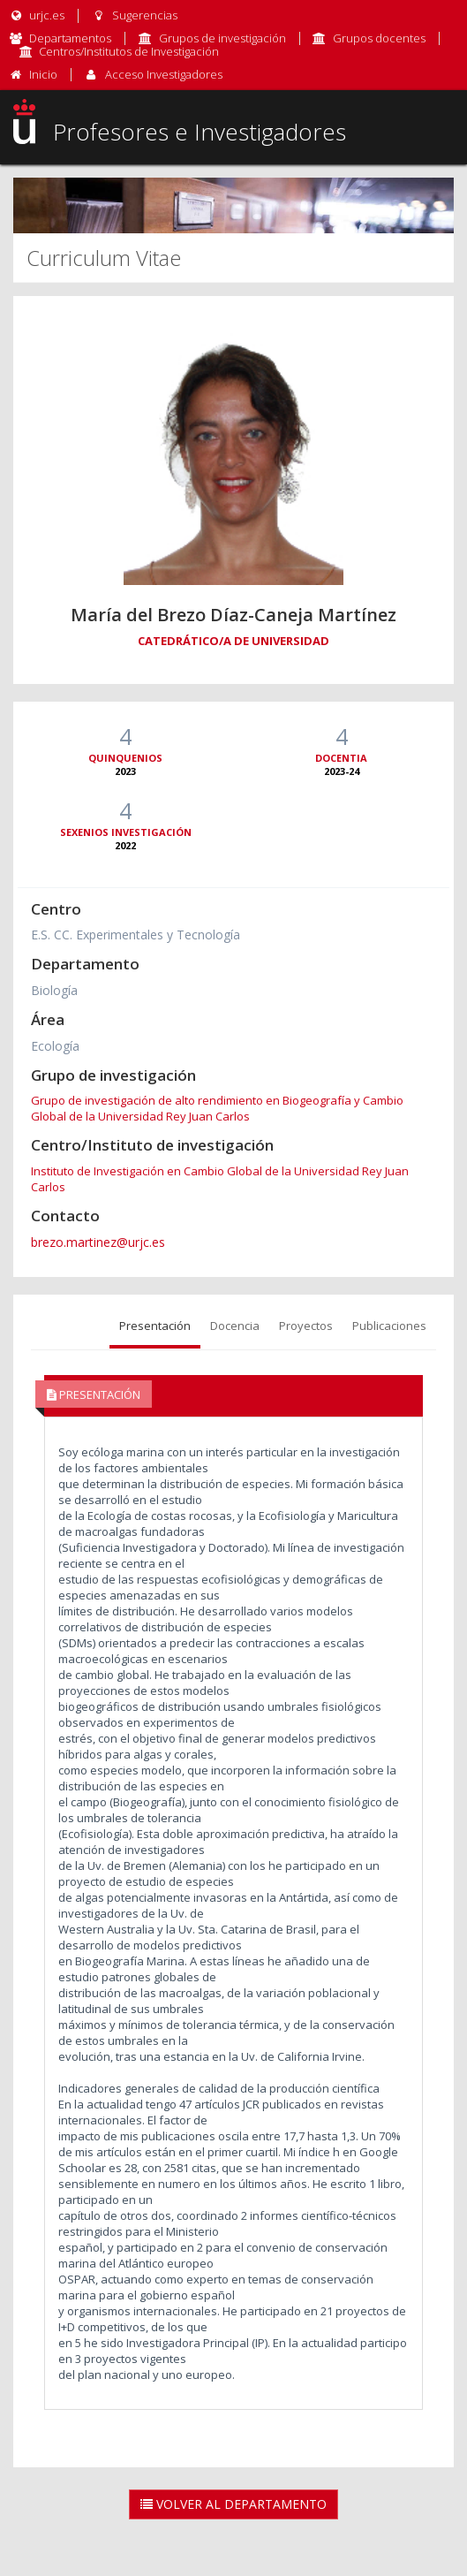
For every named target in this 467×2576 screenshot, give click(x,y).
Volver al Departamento (233, 2504)
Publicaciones (389, 1326)
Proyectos (306, 1326)
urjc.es (36, 15)
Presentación (155, 1326)
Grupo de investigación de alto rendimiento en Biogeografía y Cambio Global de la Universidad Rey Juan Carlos (217, 1108)
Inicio (43, 74)
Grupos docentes (379, 38)
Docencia (235, 1326)
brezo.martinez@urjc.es (98, 1242)
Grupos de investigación (222, 38)
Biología (54, 990)
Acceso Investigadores (163, 74)
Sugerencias (134, 15)
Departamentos (70, 38)
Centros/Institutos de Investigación (129, 51)
